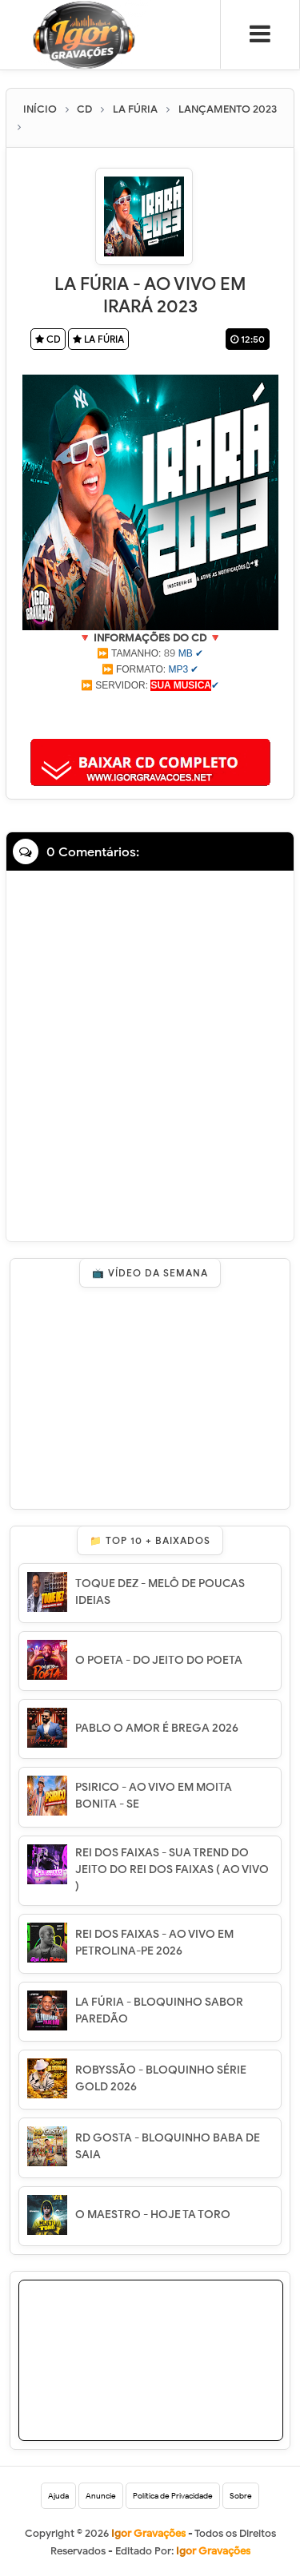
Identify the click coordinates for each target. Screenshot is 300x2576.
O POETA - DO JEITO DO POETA (158, 1660)
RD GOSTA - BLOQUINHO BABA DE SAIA (167, 2146)
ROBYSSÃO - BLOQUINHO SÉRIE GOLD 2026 (160, 2078)
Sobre (241, 2496)
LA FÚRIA (98, 339)
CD (48, 339)
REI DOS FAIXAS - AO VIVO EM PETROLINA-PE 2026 (154, 1942)
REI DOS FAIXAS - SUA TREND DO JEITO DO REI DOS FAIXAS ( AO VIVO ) (172, 1869)
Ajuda (58, 2496)
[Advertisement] (150, 713)
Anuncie (101, 2496)
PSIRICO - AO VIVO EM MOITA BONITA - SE (153, 1795)
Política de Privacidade (173, 2496)
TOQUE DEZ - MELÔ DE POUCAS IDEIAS (160, 1592)
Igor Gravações (213, 2551)
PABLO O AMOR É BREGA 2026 (156, 1728)
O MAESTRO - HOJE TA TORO (152, 2214)
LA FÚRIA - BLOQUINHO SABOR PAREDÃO (159, 2010)
